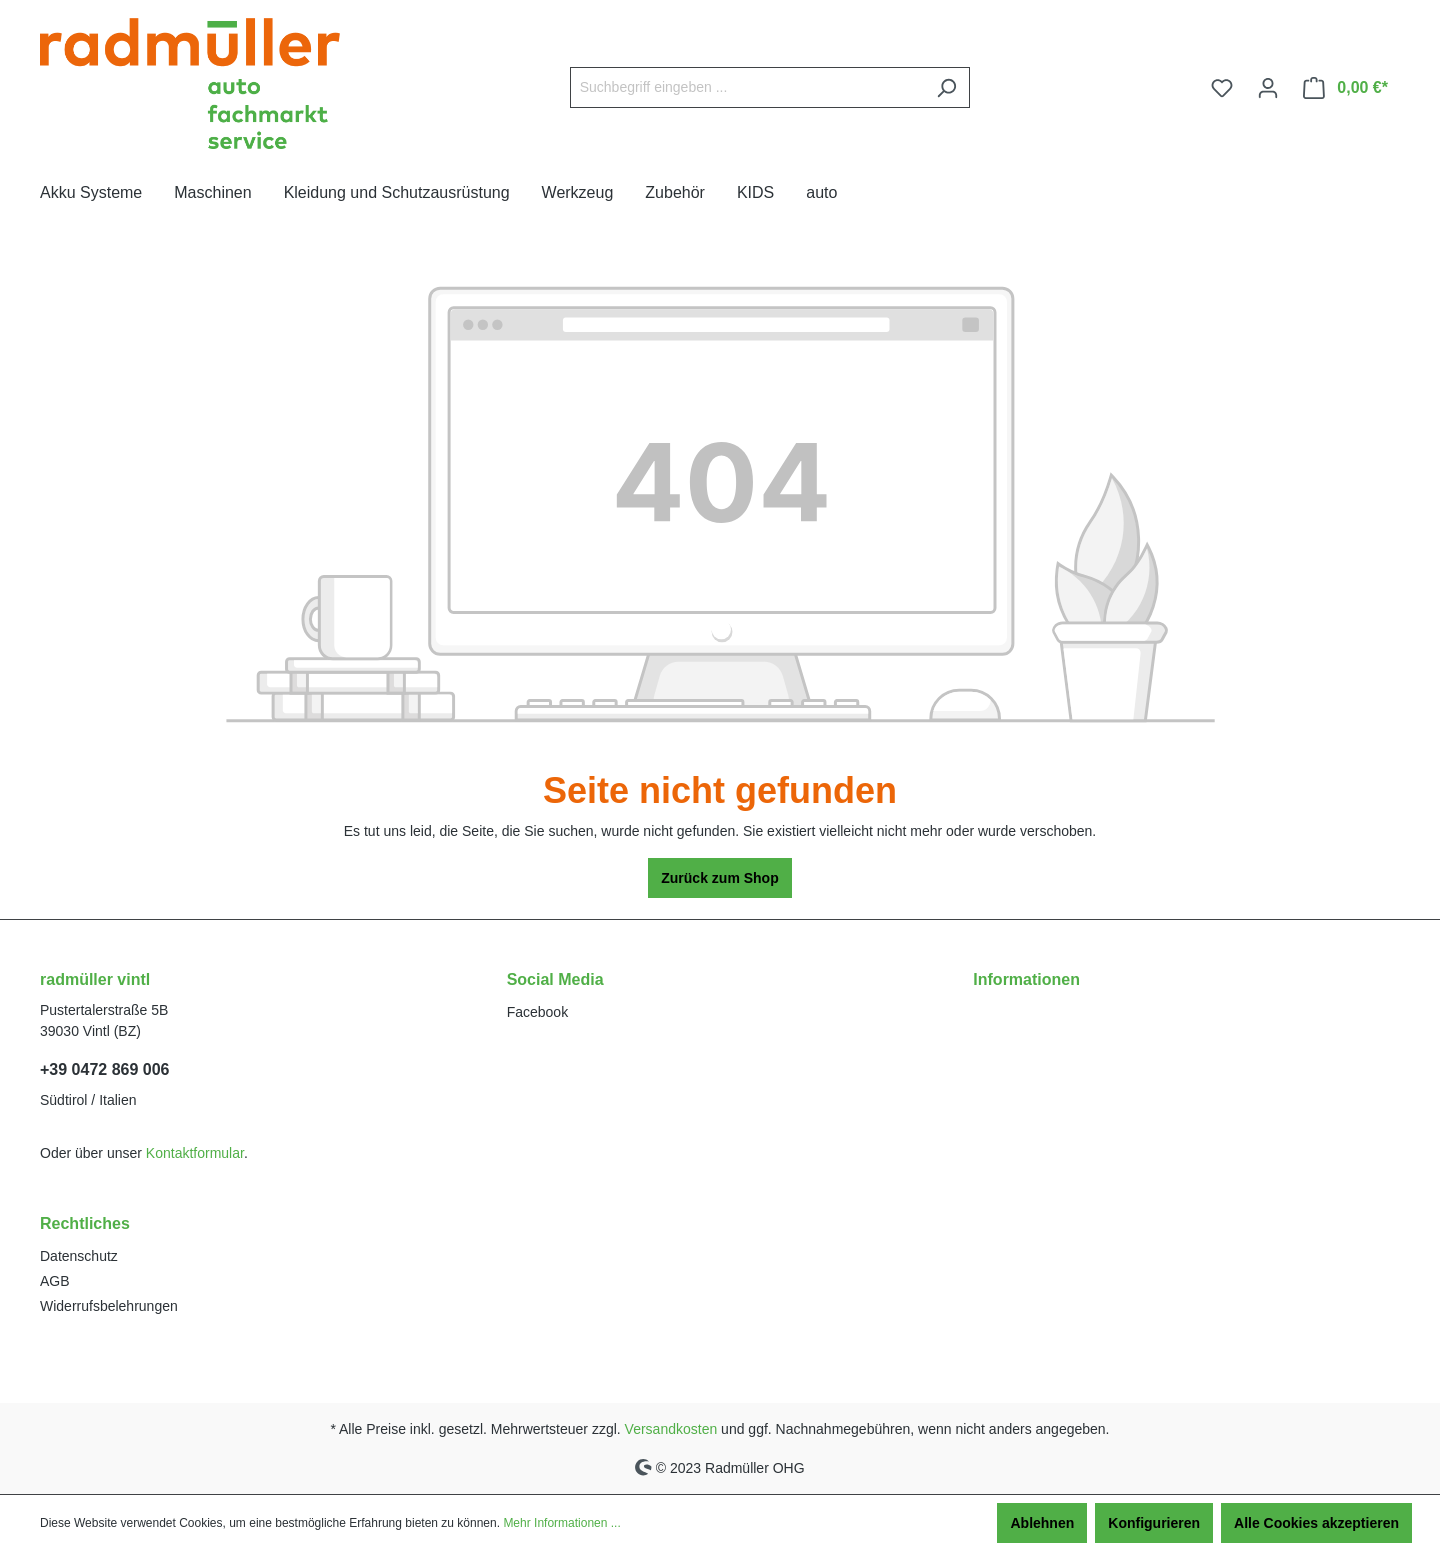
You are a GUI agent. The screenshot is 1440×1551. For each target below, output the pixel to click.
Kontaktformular (195, 1153)
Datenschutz (79, 1256)
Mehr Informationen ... (561, 1523)
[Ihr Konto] (1268, 88)
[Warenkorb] (1345, 88)
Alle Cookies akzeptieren (1316, 1523)
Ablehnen (1042, 1523)
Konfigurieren (1154, 1523)
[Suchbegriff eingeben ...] (747, 87)
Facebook (537, 1012)
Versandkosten (671, 1429)
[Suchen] (946, 87)
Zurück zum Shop (719, 878)
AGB (55, 1281)
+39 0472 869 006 (104, 1069)
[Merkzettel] (1222, 88)
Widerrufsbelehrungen (109, 1306)
